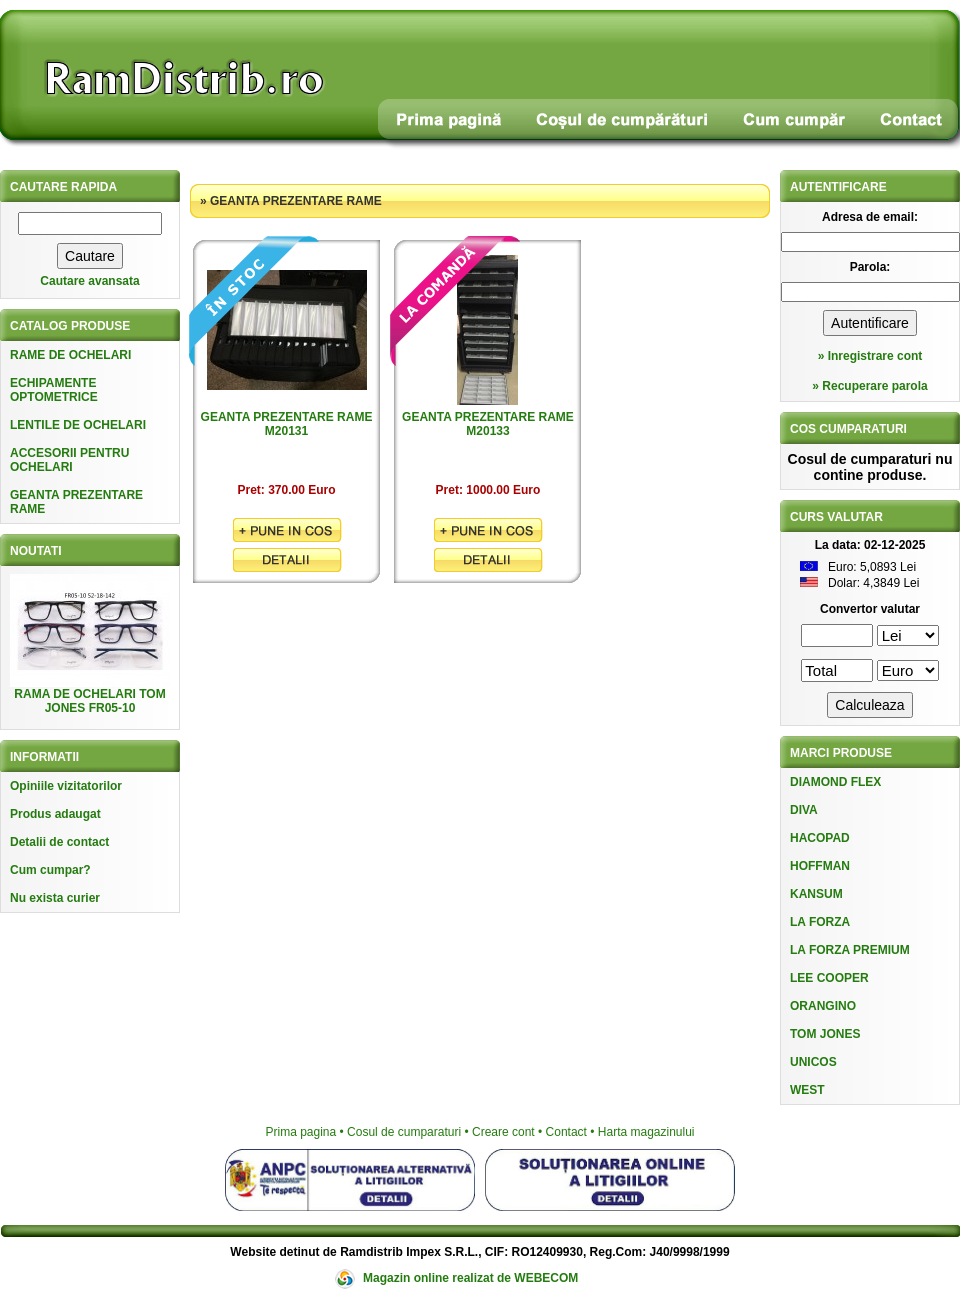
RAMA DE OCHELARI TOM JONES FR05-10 (89, 701)
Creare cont (503, 1132)
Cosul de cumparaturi (404, 1132)
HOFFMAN (820, 866)
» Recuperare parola (869, 386)
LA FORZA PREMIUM (850, 950)
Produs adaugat (55, 814)
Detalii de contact (59, 842)
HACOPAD (820, 838)
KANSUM (816, 894)
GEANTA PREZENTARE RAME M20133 (488, 424)
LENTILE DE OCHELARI (78, 425)
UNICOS (813, 1062)
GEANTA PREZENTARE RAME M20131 (287, 424)
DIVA (804, 810)
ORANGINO (823, 1006)
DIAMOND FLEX (835, 782)
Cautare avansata (89, 281)
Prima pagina (300, 1132)
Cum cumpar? (50, 870)
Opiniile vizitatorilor (66, 786)
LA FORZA (820, 922)
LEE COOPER (829, 978)
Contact (566, 1132)
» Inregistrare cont (870, 356)
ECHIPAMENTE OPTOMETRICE (54, 390)
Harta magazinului (646, 1132)
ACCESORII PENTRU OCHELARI (69, 460)
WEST (807, 1090)
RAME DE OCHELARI (70, 355)
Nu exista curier (55, 898)
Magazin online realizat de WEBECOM (470, 1278)
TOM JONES (825, 1034)
